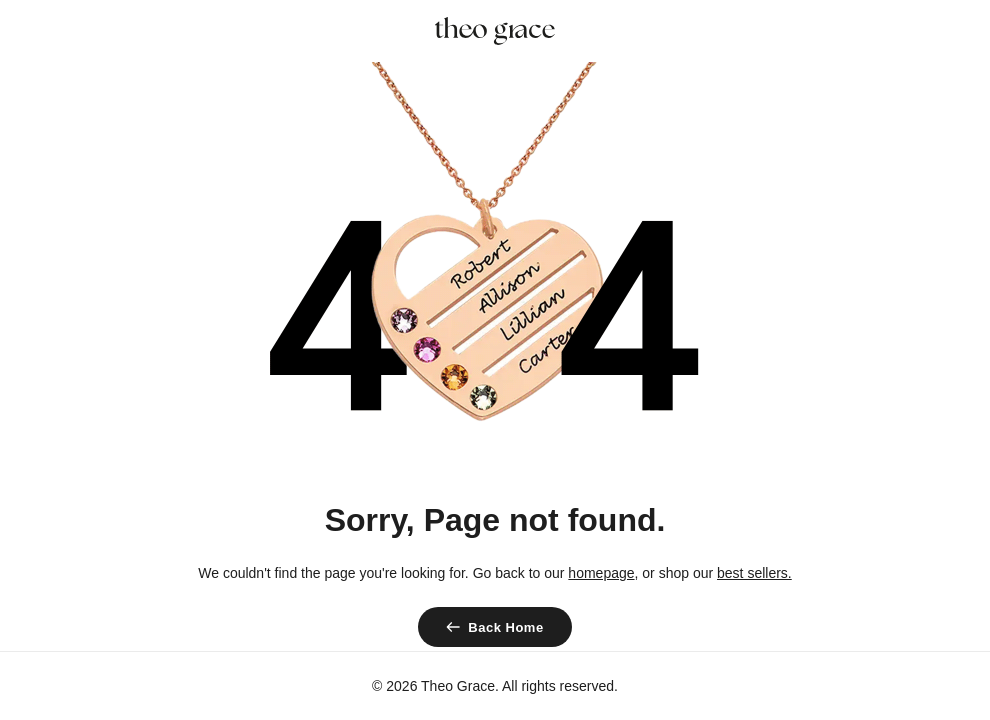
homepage (601, 573)
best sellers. (754, 573)
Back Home (505, 627)
